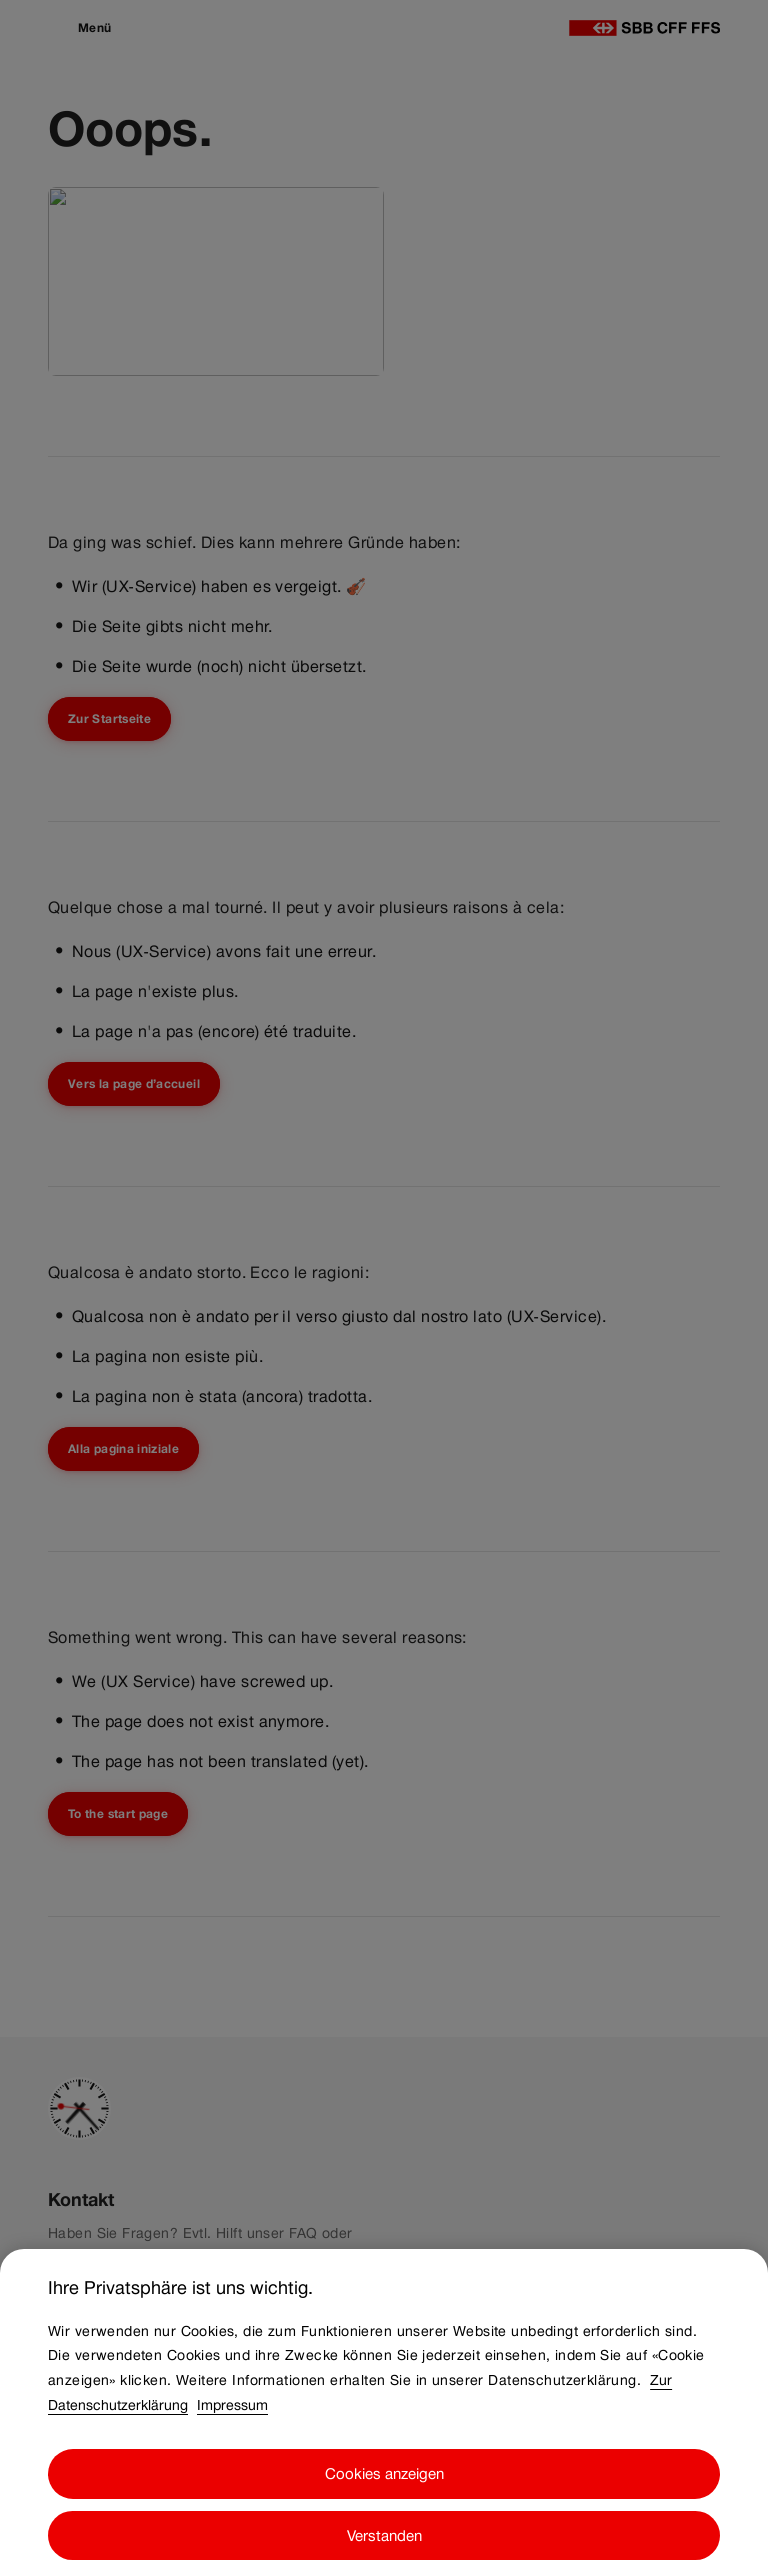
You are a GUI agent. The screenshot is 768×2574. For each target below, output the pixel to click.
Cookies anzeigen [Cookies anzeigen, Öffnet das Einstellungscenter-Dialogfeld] (384, 2486)
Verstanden (384, 2547)
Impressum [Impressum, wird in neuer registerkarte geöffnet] (232, 2417)
